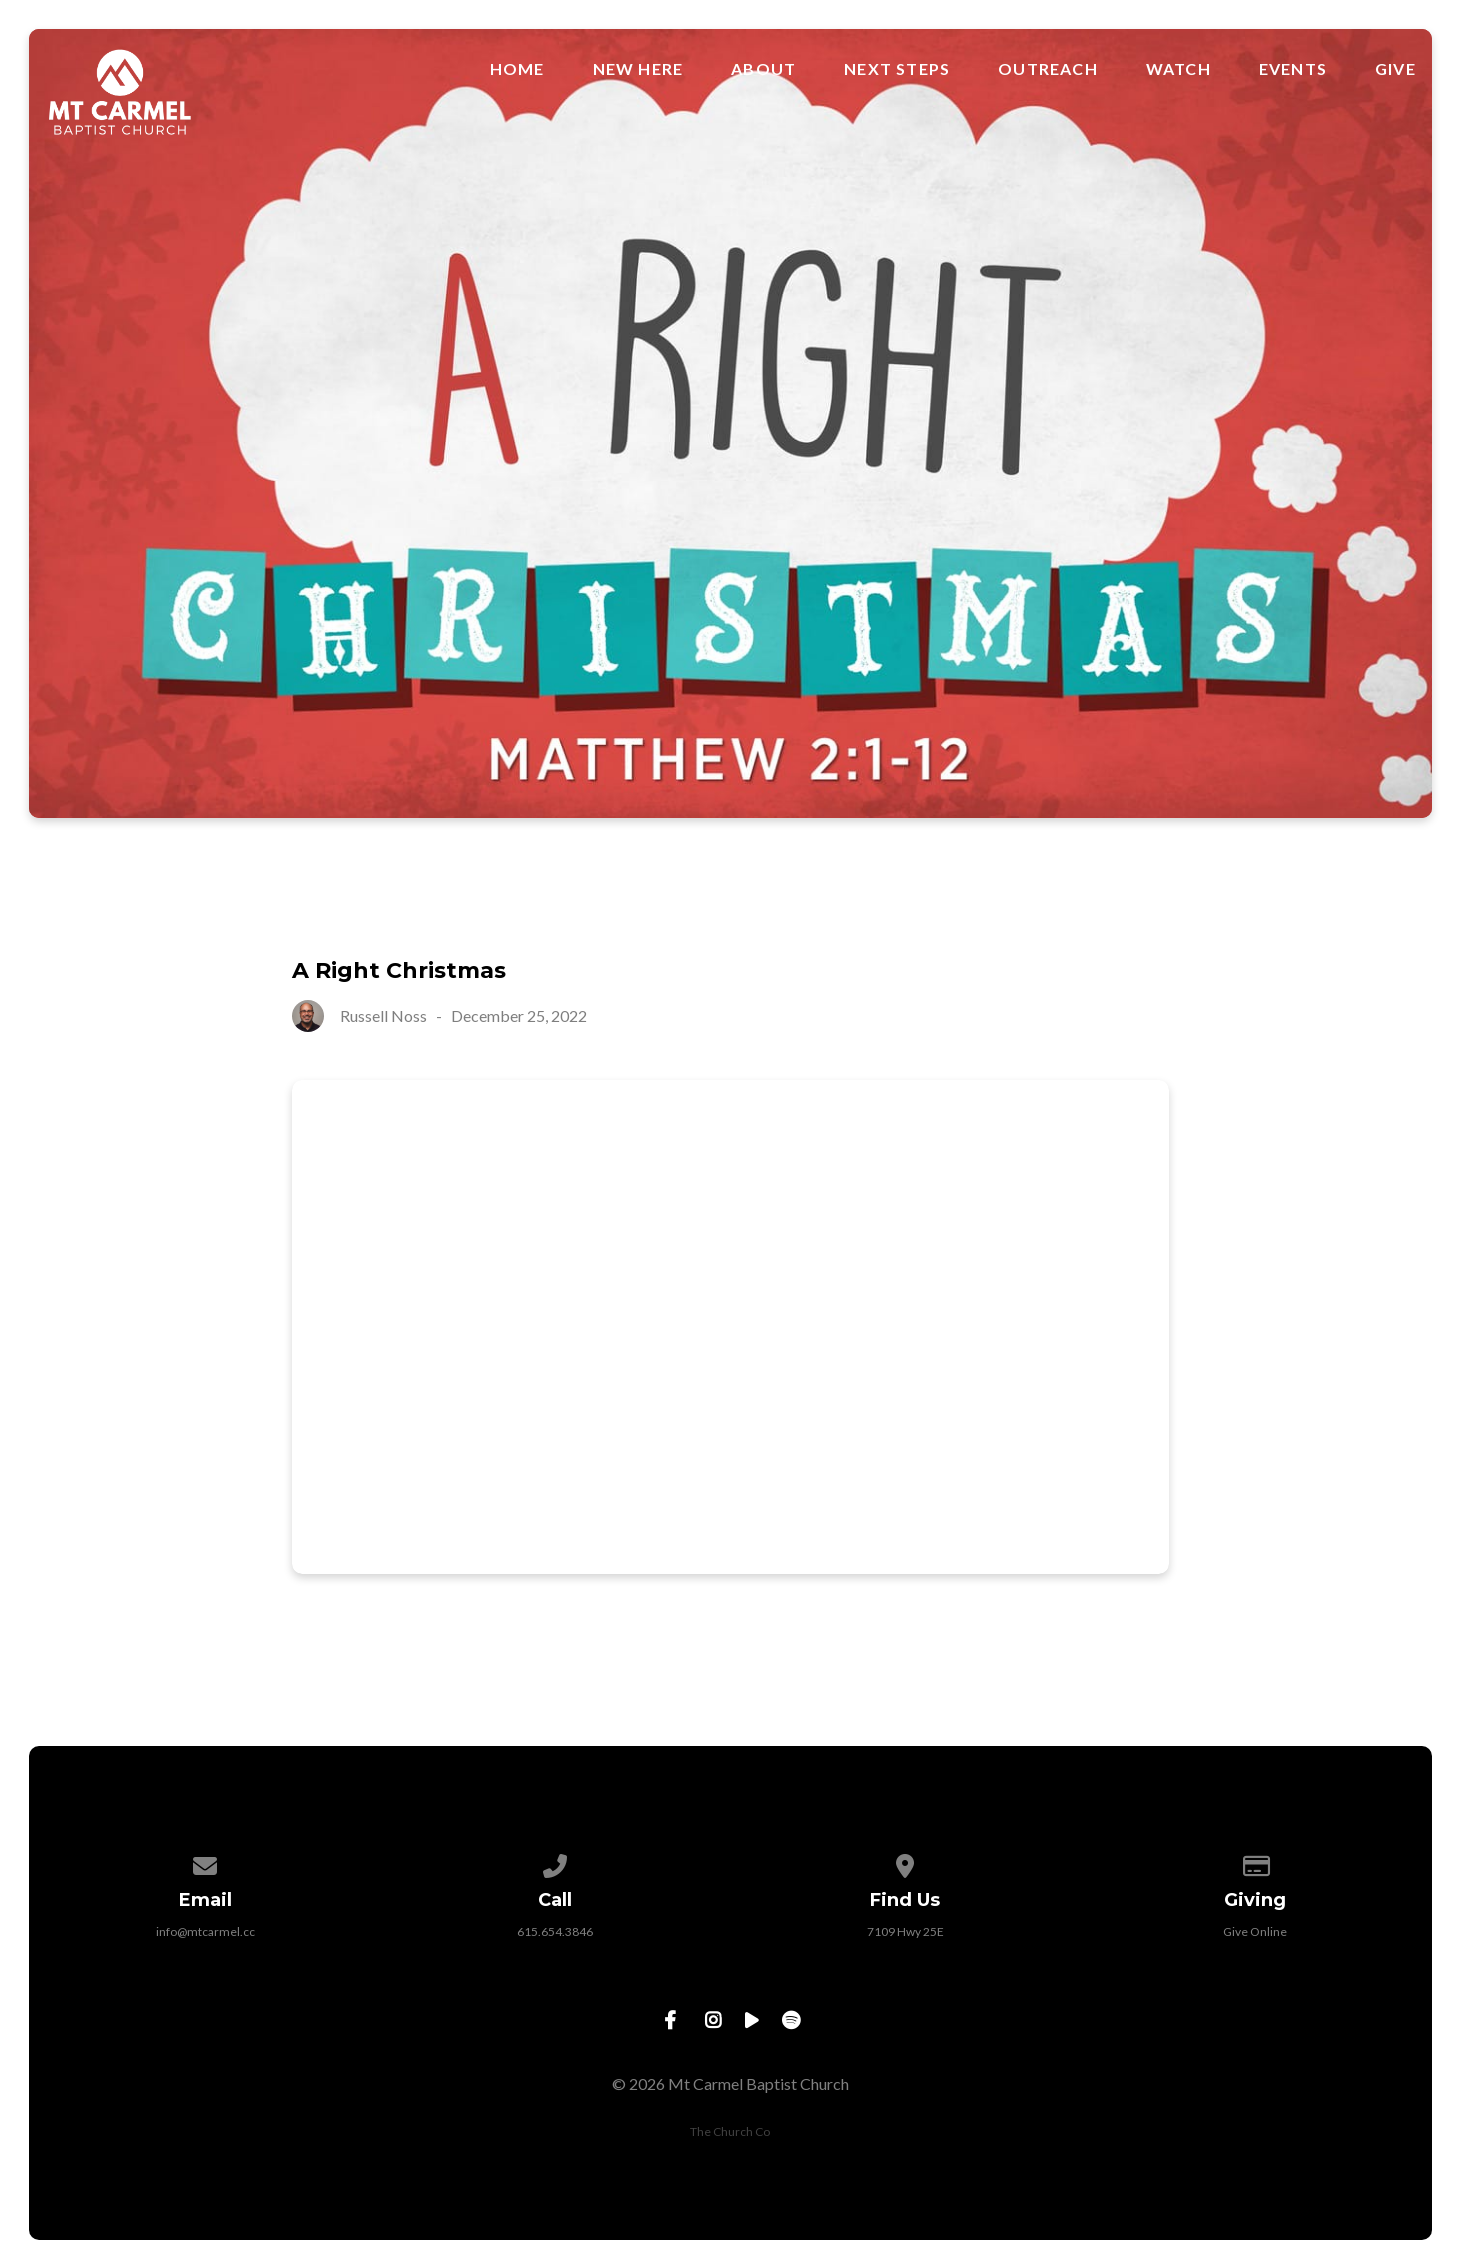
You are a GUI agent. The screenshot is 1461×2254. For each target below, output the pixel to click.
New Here (638, 69)
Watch (1178, 69)
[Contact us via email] (206, 1862)
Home (517, 69)
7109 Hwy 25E (905, 1931)
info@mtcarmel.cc (205, 1931)
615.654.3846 (555, 1931)
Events (1293, 69)
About (763, 69)
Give (1395, 69)
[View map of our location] (906, 1862)
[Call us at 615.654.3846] (556, 1862)
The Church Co (730, 2131)
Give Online (1255, 1931)
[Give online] (1256, 1862)
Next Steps (897, 69)
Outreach (1048, 69)
